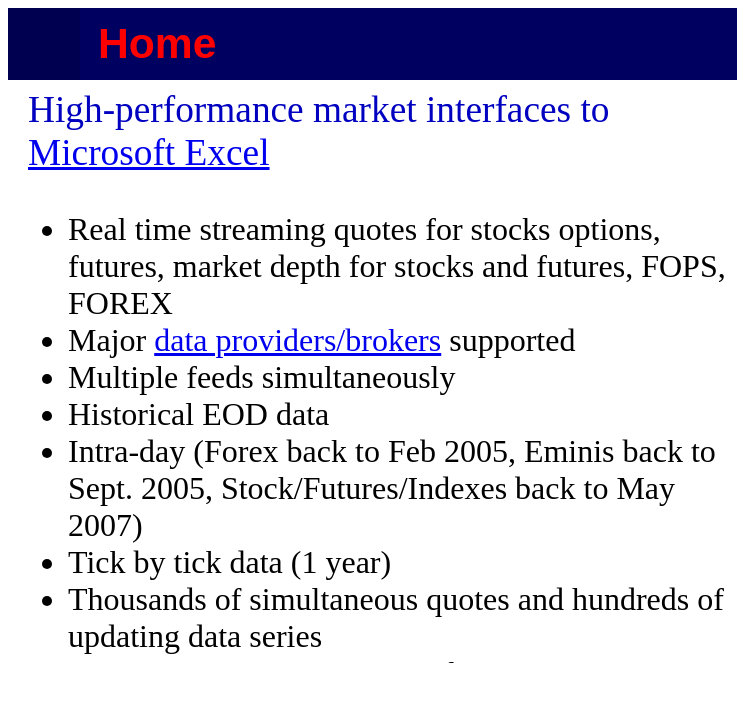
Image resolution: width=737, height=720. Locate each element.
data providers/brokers (297, 340)
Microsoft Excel (149, 152)
